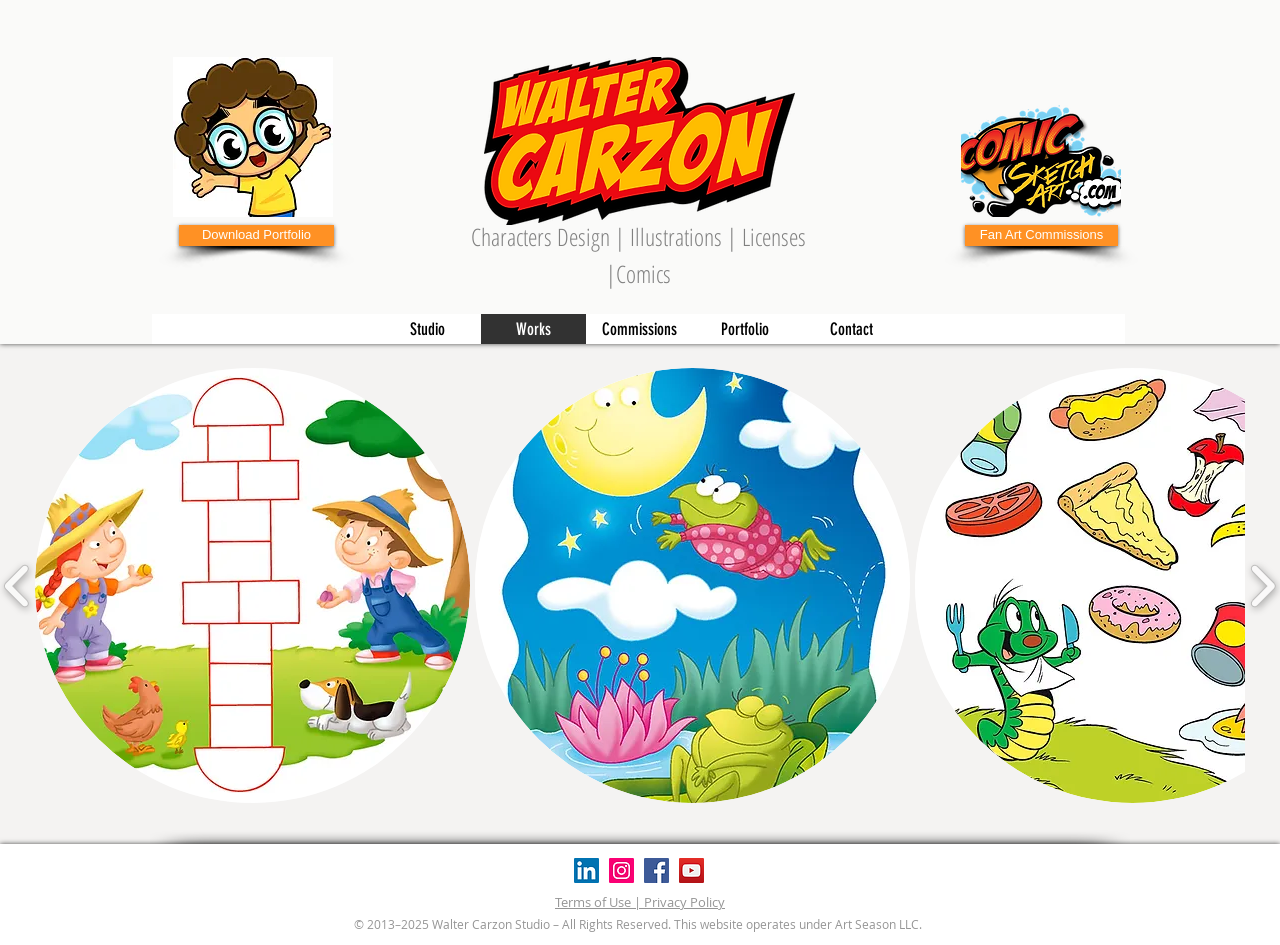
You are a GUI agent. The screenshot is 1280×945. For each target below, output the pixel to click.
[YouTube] (691, 870)
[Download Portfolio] (256, 235)
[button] (252, 585)
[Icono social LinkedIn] (586, 870)
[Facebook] (656, 870)
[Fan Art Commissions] (1041, 235)
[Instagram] (621, 870)
